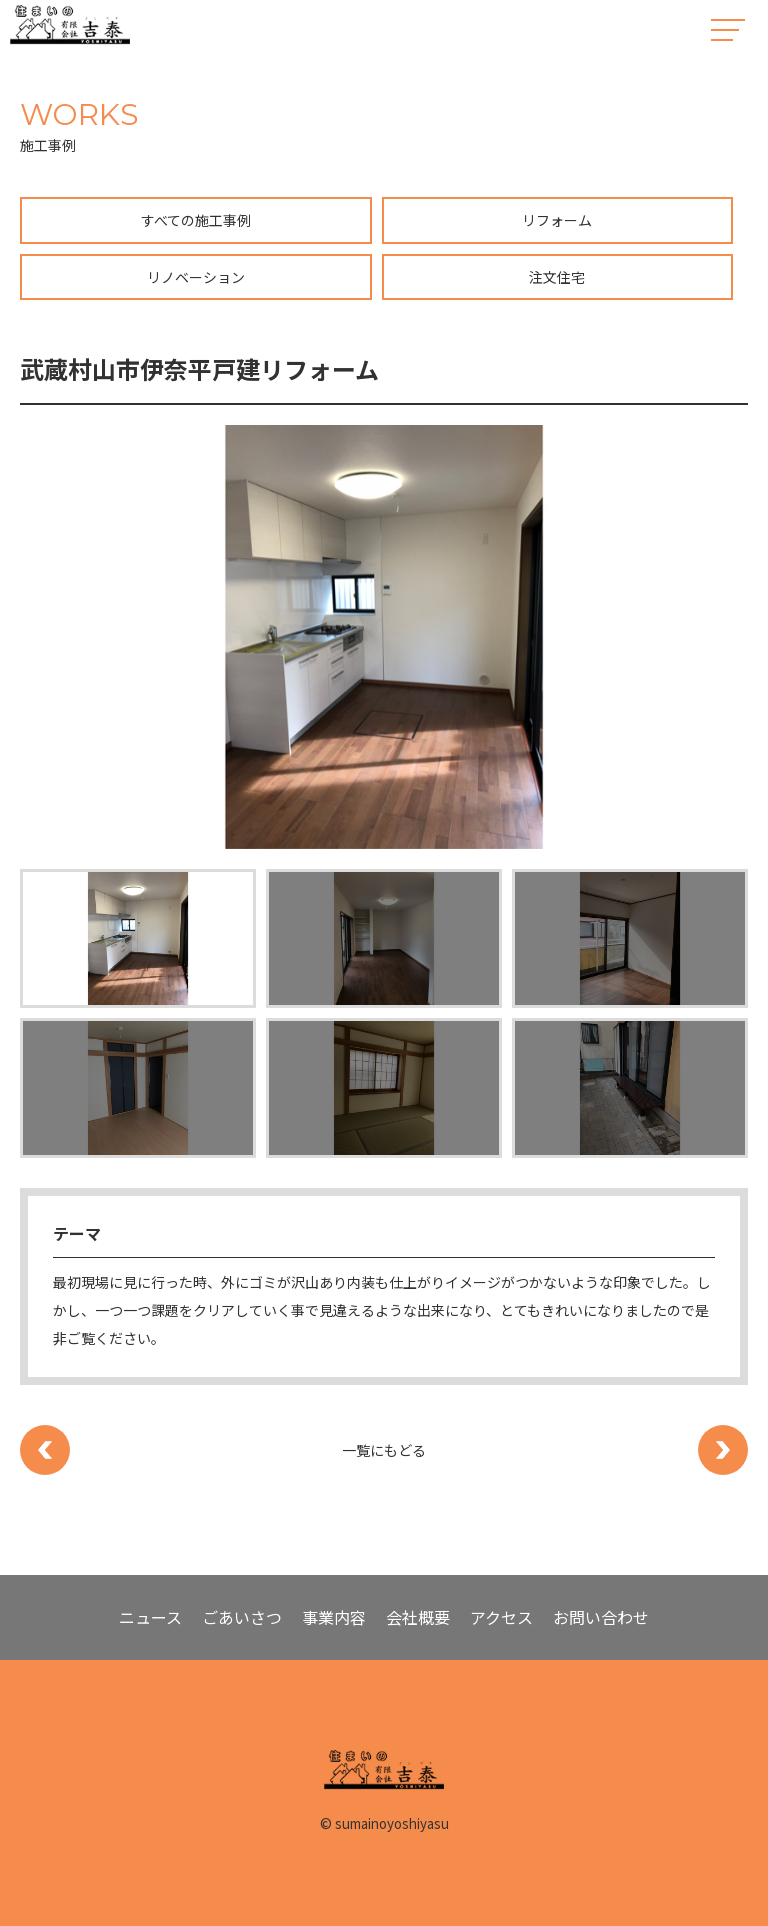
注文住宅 (557, 277)
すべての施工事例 (196, 220)
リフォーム (557, 220)
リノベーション (196, 277)
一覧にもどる (384, 1450)
